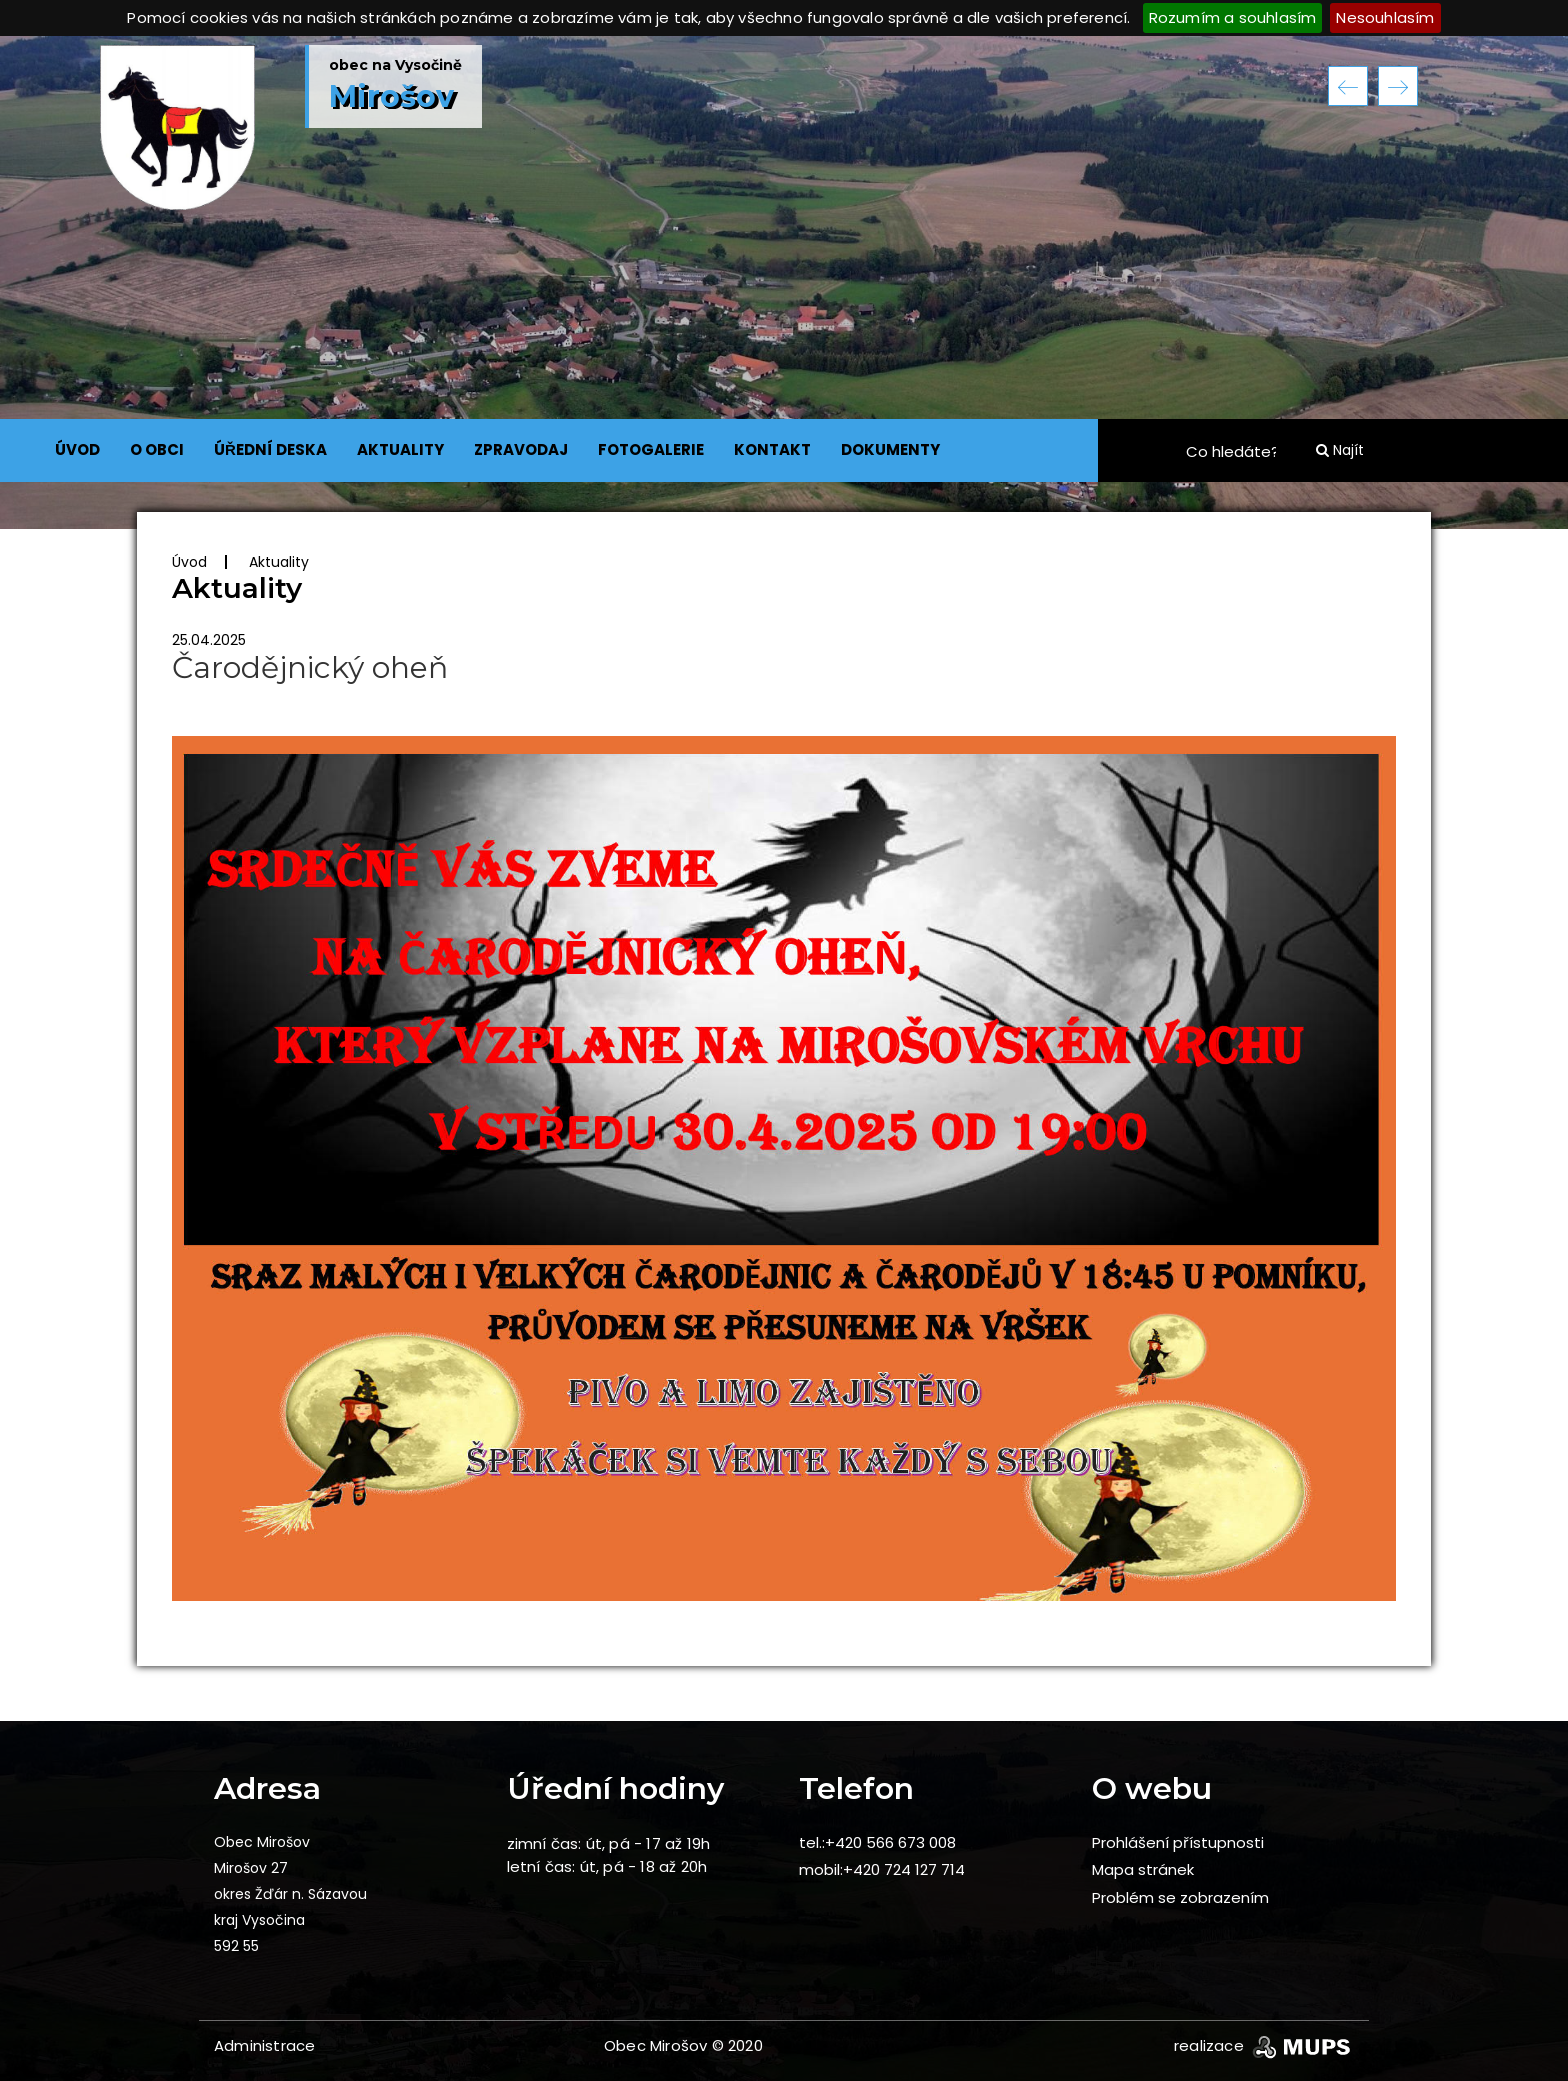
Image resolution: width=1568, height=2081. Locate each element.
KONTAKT (772, 449)
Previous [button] (1348, 86)
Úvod (189, 562)
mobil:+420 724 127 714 (882, 1869)
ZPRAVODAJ (521, 449)
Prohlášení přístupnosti (1178, 1842)
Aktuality (279, 562)
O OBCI (157, 449)
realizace (1264, 2045)
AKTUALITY (400, 449)
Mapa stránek (1143, 1869)
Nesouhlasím (1385, 17)
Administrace (264, 2045)
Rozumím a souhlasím (1233, 17)
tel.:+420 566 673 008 (877, 1842)
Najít (1340, 450)
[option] (784, 282)
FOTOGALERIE (651, 449)
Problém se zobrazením (1180, 1897)
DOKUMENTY (890, 449)
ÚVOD (77, 449)
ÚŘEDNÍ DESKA (270, 449)
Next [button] (1398, 86)
